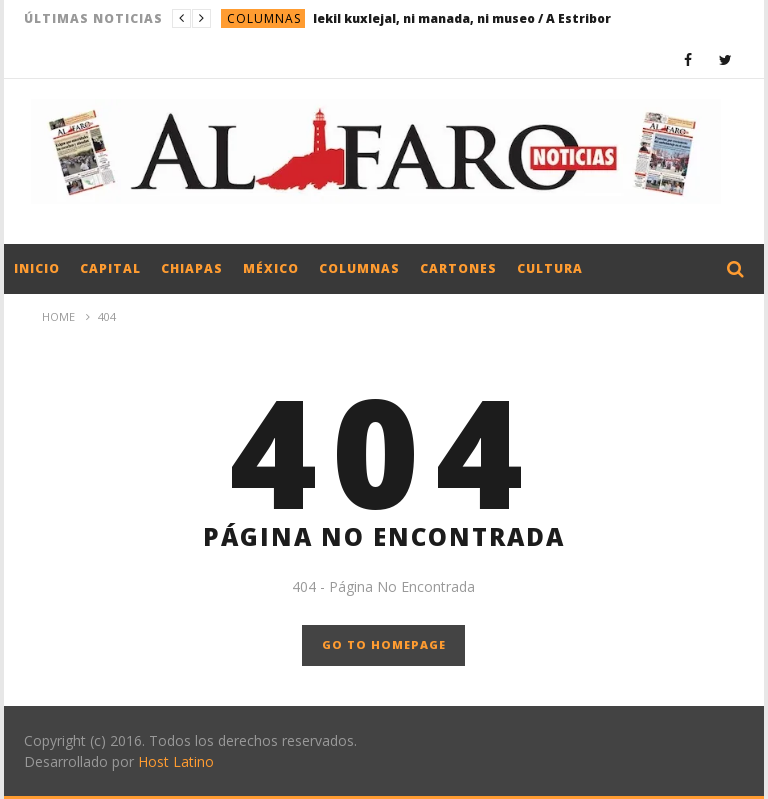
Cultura (550, 268)
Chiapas (192, 268)
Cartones (458, 268)
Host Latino (176, 761)
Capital (110, 268)
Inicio (37, 268)
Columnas (264, 18)
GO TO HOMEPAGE (384, 644)
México (271, 268)
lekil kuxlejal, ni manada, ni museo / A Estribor (462, 18)
